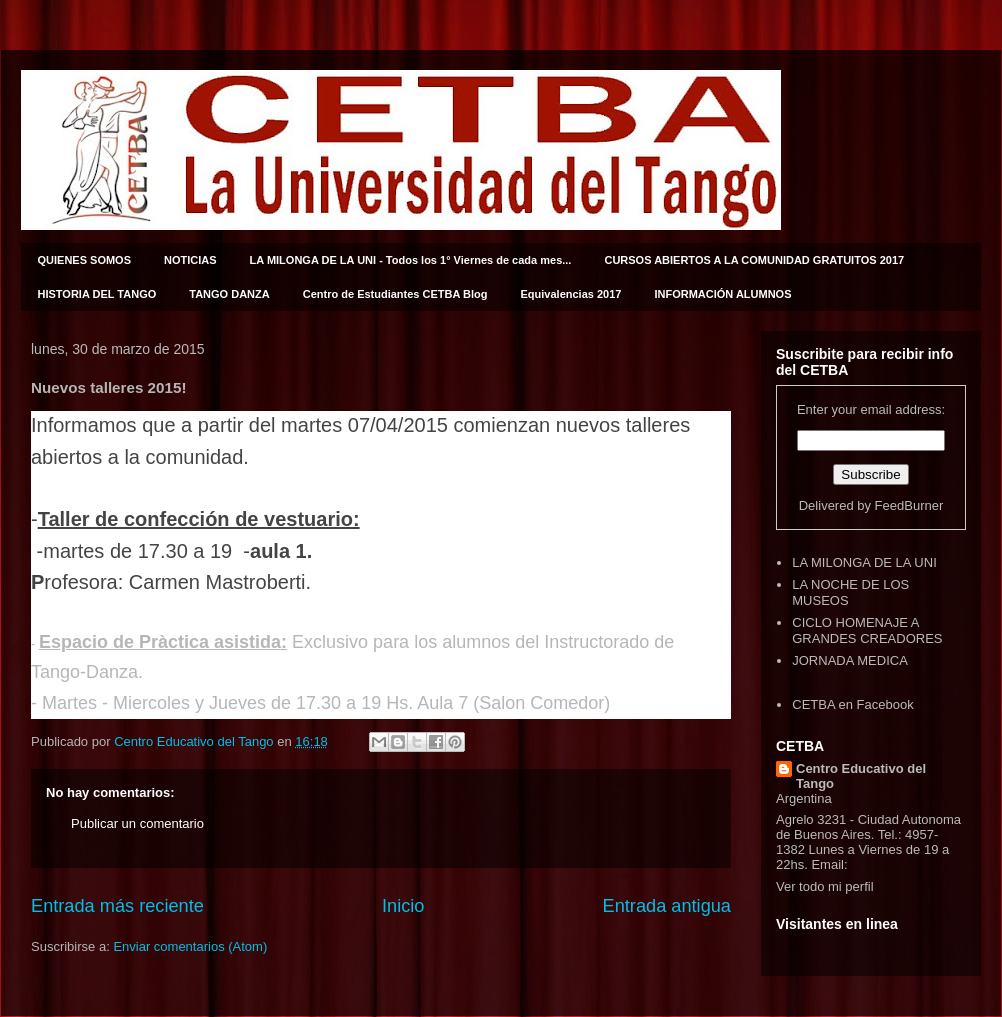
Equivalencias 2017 (571, 294)
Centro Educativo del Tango (861, 776)
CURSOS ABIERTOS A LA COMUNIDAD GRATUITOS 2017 (754, 260)
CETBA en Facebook (852, 704)
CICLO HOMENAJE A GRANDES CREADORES (867, 630)
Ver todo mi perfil (825, 886)
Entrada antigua (667, 906)
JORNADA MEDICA (850, 660)
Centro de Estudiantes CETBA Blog (395, 294)
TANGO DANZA (229, 294)
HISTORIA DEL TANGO (97, 294)
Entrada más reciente (117, 906)
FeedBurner (909, 505)
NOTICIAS (190, 260)
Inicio (403, 906)
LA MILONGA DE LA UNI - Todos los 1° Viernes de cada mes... (411, 260)
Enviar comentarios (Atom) (190, 946)
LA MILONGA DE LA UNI (864, 562)
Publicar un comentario (137, 823)
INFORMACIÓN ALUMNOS (722, 294)
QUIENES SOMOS (85, 260)
